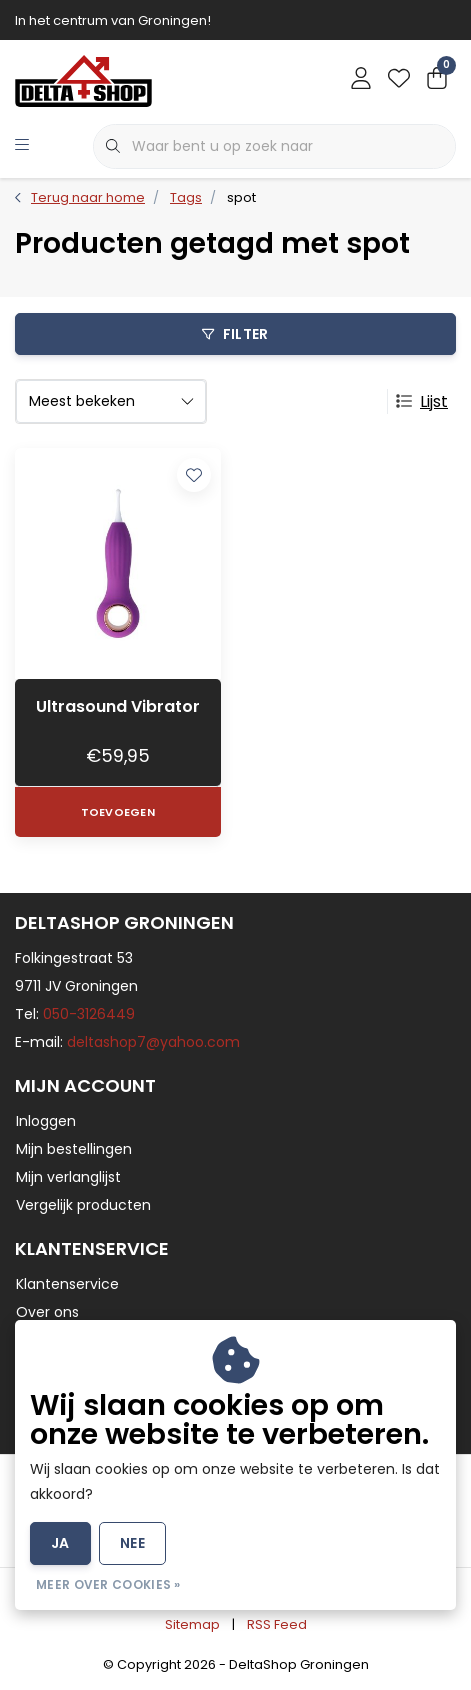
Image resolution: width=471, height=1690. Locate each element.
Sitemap (192, 1624)
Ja (60, 1543)
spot (241, 197)
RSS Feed (277, 1624)
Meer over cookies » (108, 1584)
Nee (132, 1543)
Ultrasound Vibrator (118, 706)
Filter (235, 334)
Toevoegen (118, 812)
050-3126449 (89, 1014)
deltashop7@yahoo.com (153, 1042)
